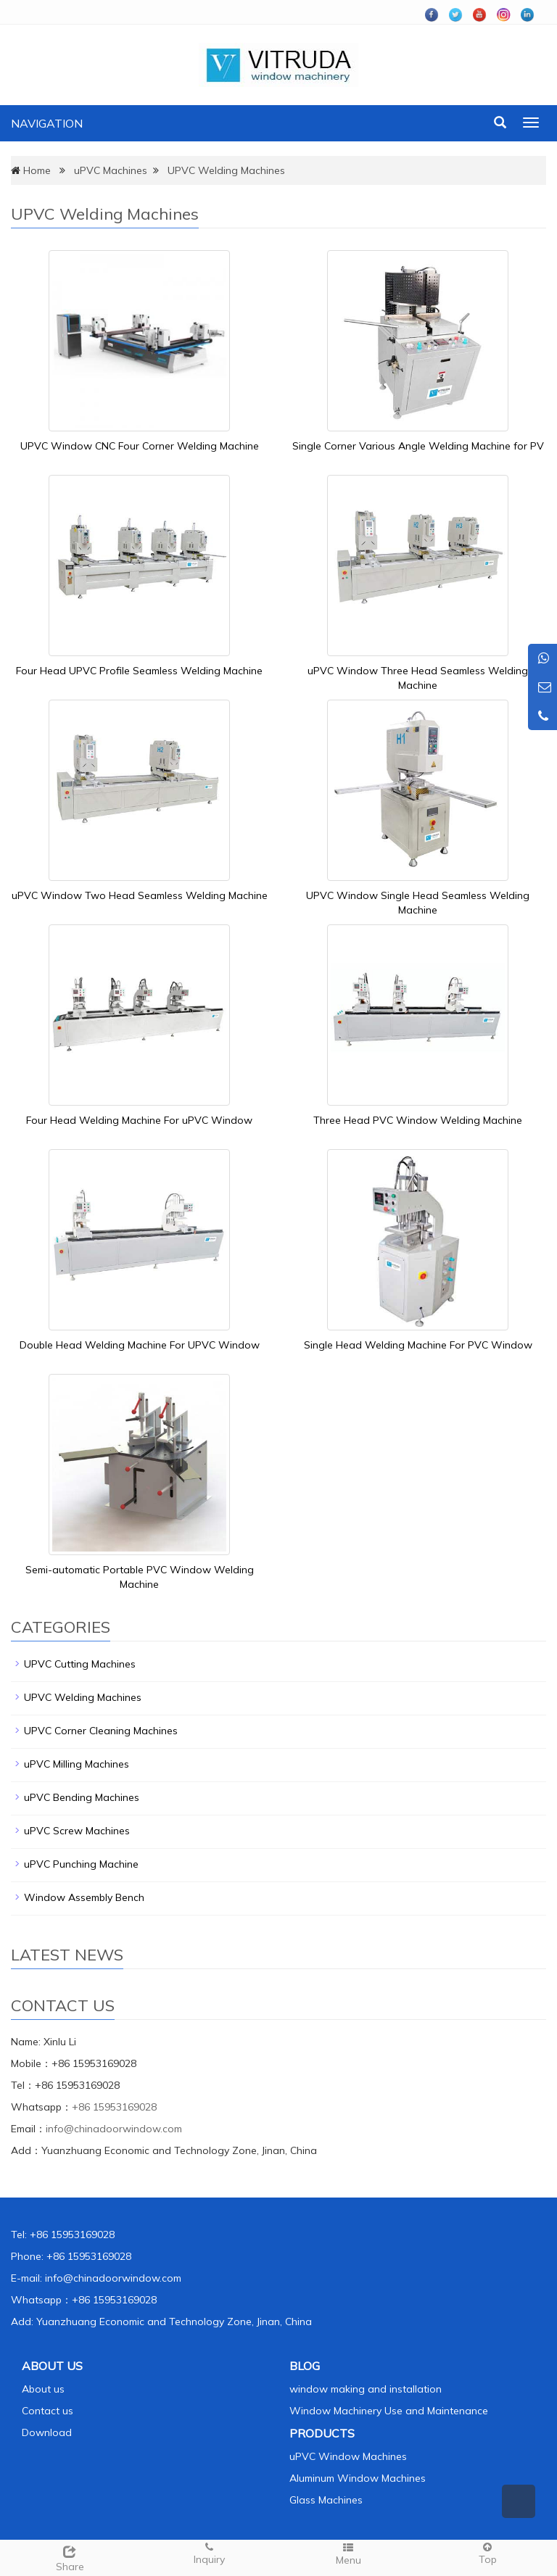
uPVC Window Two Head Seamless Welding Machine (140, 895)
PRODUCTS (322, 2433)
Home (37, 170)
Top (487, 2553)
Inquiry (208, 2553)
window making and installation (365, 2388)
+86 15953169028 (114, 2106)
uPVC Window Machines (348, 2456)
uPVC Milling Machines (76, 1764)
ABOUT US (52, 2365)
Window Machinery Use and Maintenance (388, 2410)
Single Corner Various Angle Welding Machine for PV (418, 445)
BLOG (304, 2365)
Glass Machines (326, 2499)
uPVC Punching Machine (81, 1864)
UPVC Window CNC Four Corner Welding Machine (139, 445)
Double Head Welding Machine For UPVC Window (140, 1344)
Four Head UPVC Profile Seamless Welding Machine (139, 670)
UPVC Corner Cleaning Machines (101, 1730)
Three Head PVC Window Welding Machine (417, 1120)
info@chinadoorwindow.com (114, 2128)
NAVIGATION (47, 123)
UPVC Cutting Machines (80, 1663)
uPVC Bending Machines (81, 1797)
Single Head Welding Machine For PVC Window (418, 1344)
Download (47, 2432)
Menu (348, 2553)
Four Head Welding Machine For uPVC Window (139, 1120)
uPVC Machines (110, 170)
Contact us (47, 2410)
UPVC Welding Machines (226, 170)
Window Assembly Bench (84, 1897)
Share (69, 2556)
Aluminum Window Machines (357, 2478)
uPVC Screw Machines (77, 1830)
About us (43, 2388)
